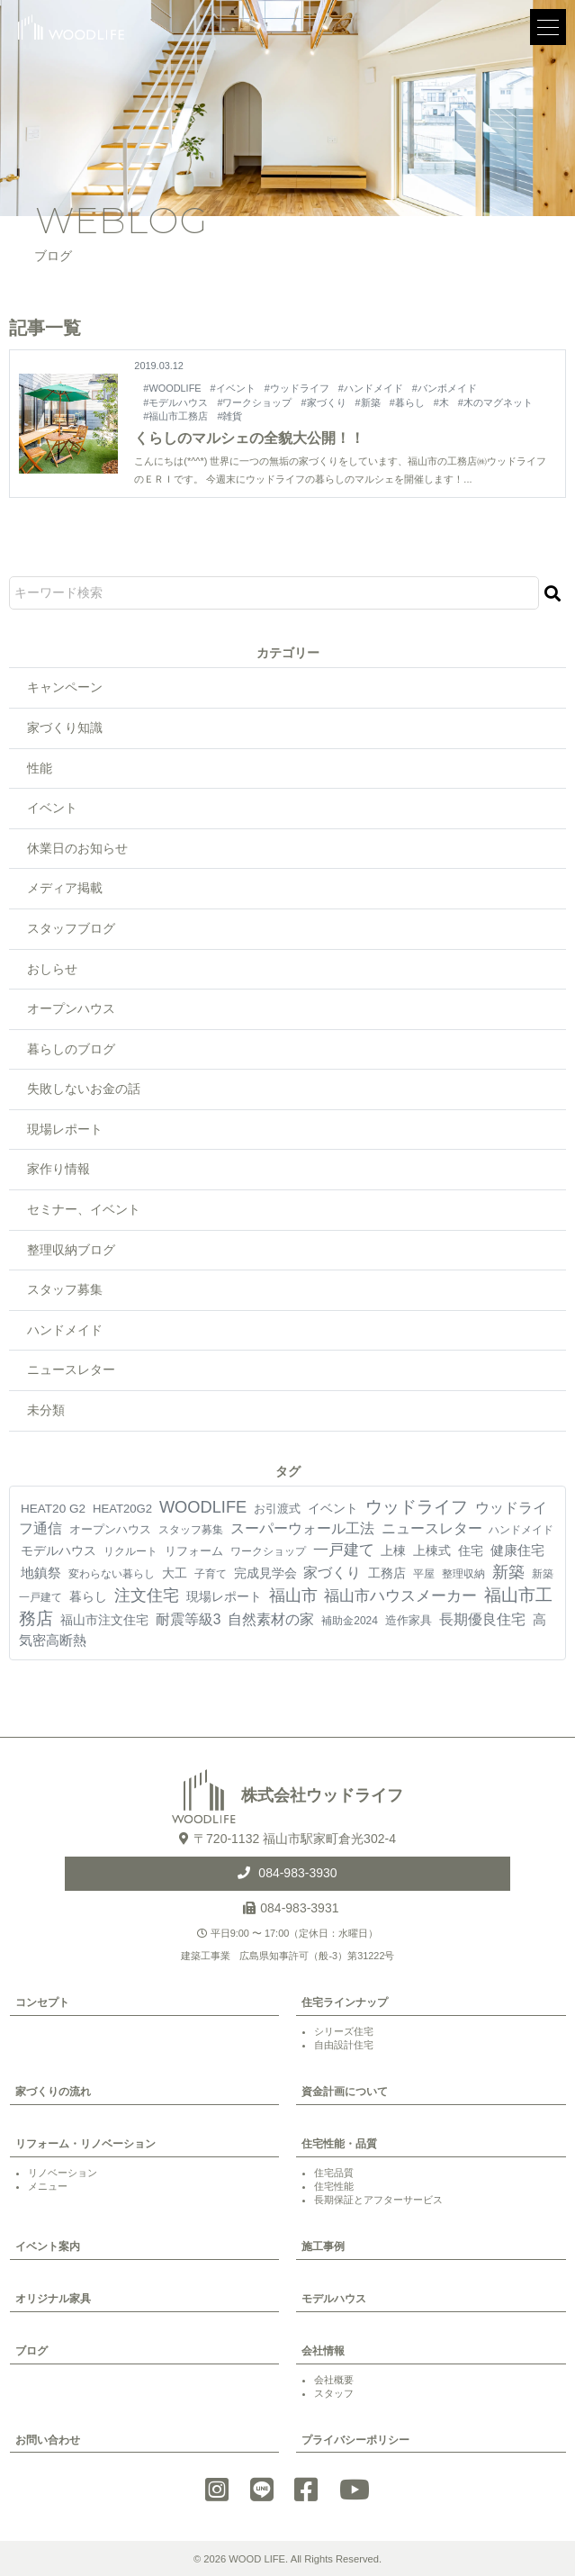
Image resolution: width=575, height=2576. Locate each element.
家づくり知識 (65, 727)
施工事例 (323, 2246)
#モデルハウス (175, 402)
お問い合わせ (47, 2440)
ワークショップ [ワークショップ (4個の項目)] (268, 1551)
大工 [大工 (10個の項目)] (174, 1573)
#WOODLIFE (172, 388)
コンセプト (42, 2002)
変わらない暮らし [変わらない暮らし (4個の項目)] (111, 1574)
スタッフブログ (71, 928)
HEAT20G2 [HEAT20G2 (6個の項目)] (122, 1508)
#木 (441, 402)
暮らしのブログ (71, 1049)
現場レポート (65, 1129)
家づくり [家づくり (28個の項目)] (332, 1572)
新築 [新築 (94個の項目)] (508, 1572)
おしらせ (52, 969)
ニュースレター (71, 1369)
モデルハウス (333, 2298)
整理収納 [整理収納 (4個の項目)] (463, 1574)
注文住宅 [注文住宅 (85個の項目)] (146, 1595)
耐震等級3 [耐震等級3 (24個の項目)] (188, 1619)
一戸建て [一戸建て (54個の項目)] (343, 1550)
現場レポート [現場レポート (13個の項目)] (224, 1596)
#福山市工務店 (175, 416)
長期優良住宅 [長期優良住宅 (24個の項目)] (482, 1619)
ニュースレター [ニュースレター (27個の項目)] (432, 1528)
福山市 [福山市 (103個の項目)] (293, 1595)
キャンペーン (65, 687)
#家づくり (323, 402)
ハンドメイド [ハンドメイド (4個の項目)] (521, 1529)
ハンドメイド (65, 1330)
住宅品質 (334, 2172)
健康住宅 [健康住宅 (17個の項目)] (517, 1550)
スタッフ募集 (65, 1289)
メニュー (47, 2186)
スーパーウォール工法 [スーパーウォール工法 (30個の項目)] (302, 1528)
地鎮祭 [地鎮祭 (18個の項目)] (41, 1572)
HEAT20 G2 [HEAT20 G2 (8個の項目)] (53, 1508)
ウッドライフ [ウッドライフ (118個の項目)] (416, 1506)
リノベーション (62, 2172)
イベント (52, 807)
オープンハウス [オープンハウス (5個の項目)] (110, 1529)
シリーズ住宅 (343, 2031)
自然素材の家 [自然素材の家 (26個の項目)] (271, 1619)
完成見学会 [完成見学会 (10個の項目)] (265, 1573)
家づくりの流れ (53, 2091)
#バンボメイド (444, 388)
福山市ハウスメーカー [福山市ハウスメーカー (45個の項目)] (400, 1595)
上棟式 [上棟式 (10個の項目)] (432, 1550)
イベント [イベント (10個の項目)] (333, 1508)
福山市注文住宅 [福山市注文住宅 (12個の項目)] (104, 1620)
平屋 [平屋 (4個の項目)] (424, 1574)
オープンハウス (71, 1008)
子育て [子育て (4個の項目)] (210, 1574)
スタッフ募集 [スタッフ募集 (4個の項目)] (190, 1529)
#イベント (233, 388)
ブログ (31, 2351)
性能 (39, 768)
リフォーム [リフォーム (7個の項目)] (194, 1551)
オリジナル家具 (53, 2298)
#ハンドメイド (370, 388)
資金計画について (344, 2091)
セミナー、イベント (83, 1209)
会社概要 (334, 2379)
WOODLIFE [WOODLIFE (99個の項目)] (203, 1506)
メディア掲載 (65, 888)
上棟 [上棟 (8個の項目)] (393, 1551)
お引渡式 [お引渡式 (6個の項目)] (277, 1508)
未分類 (46, 1410)
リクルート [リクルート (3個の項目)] (130, 1551)
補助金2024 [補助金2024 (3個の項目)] (349, 1620)
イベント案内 (47, 2246)
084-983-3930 (296, 1873)
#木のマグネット (495, 402)
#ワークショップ (254, 402)
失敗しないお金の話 (83, 1088)
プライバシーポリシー (355, 2440)
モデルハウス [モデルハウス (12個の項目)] (58, 1550)
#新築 (368, 402)
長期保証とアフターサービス (378, 2199)
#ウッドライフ (297, 388)
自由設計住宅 (343, 2044)
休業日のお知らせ (77, 848)
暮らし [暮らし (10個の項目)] (88, 1596)
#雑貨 (229, 416)
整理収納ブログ (71, 1250)
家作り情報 (58, 1168)
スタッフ (334, 2393)
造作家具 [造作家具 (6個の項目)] (408, 1620)
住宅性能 (334, 2186)
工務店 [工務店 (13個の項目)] (387, 1573)
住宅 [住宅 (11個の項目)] (470, 1550)
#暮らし (407, 402)
